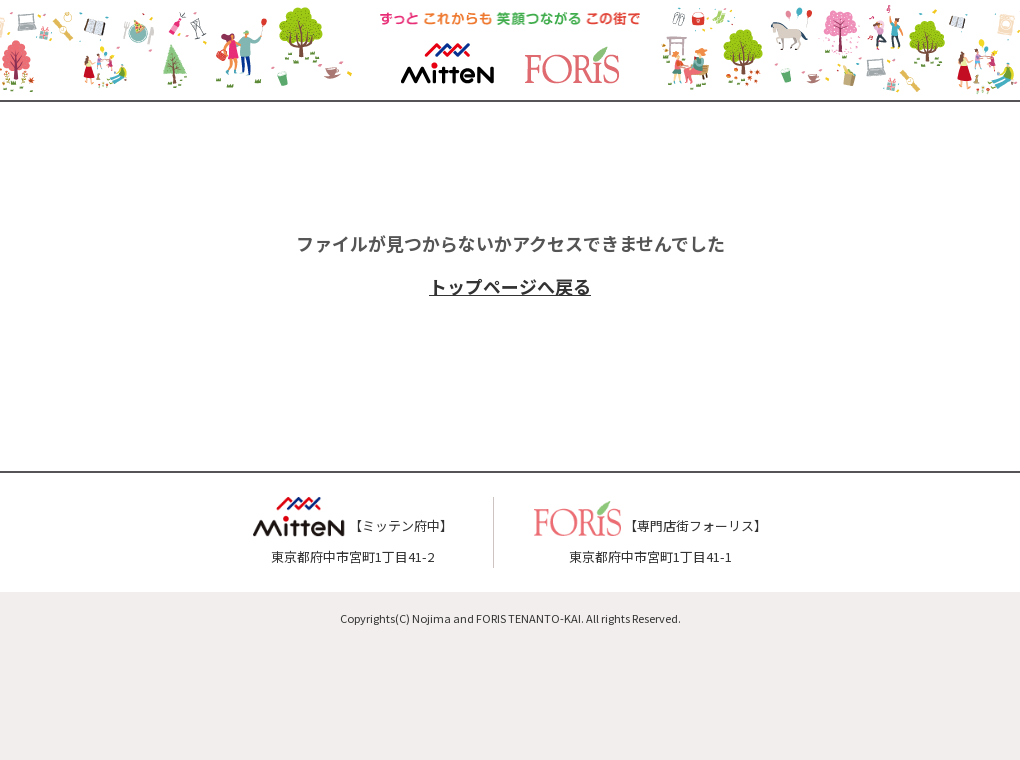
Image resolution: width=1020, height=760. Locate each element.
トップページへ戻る (510, 286)
